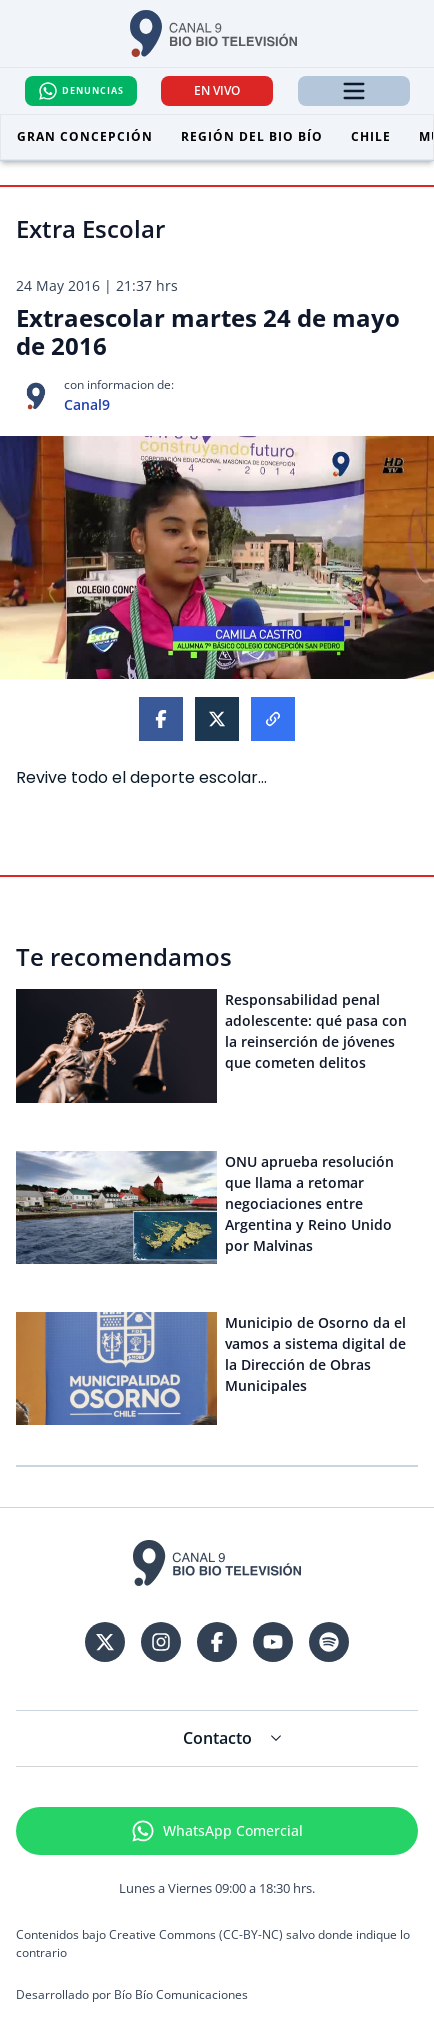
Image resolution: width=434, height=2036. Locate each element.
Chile (371, 136)
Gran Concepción (85, 136)
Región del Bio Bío (252, 136)
